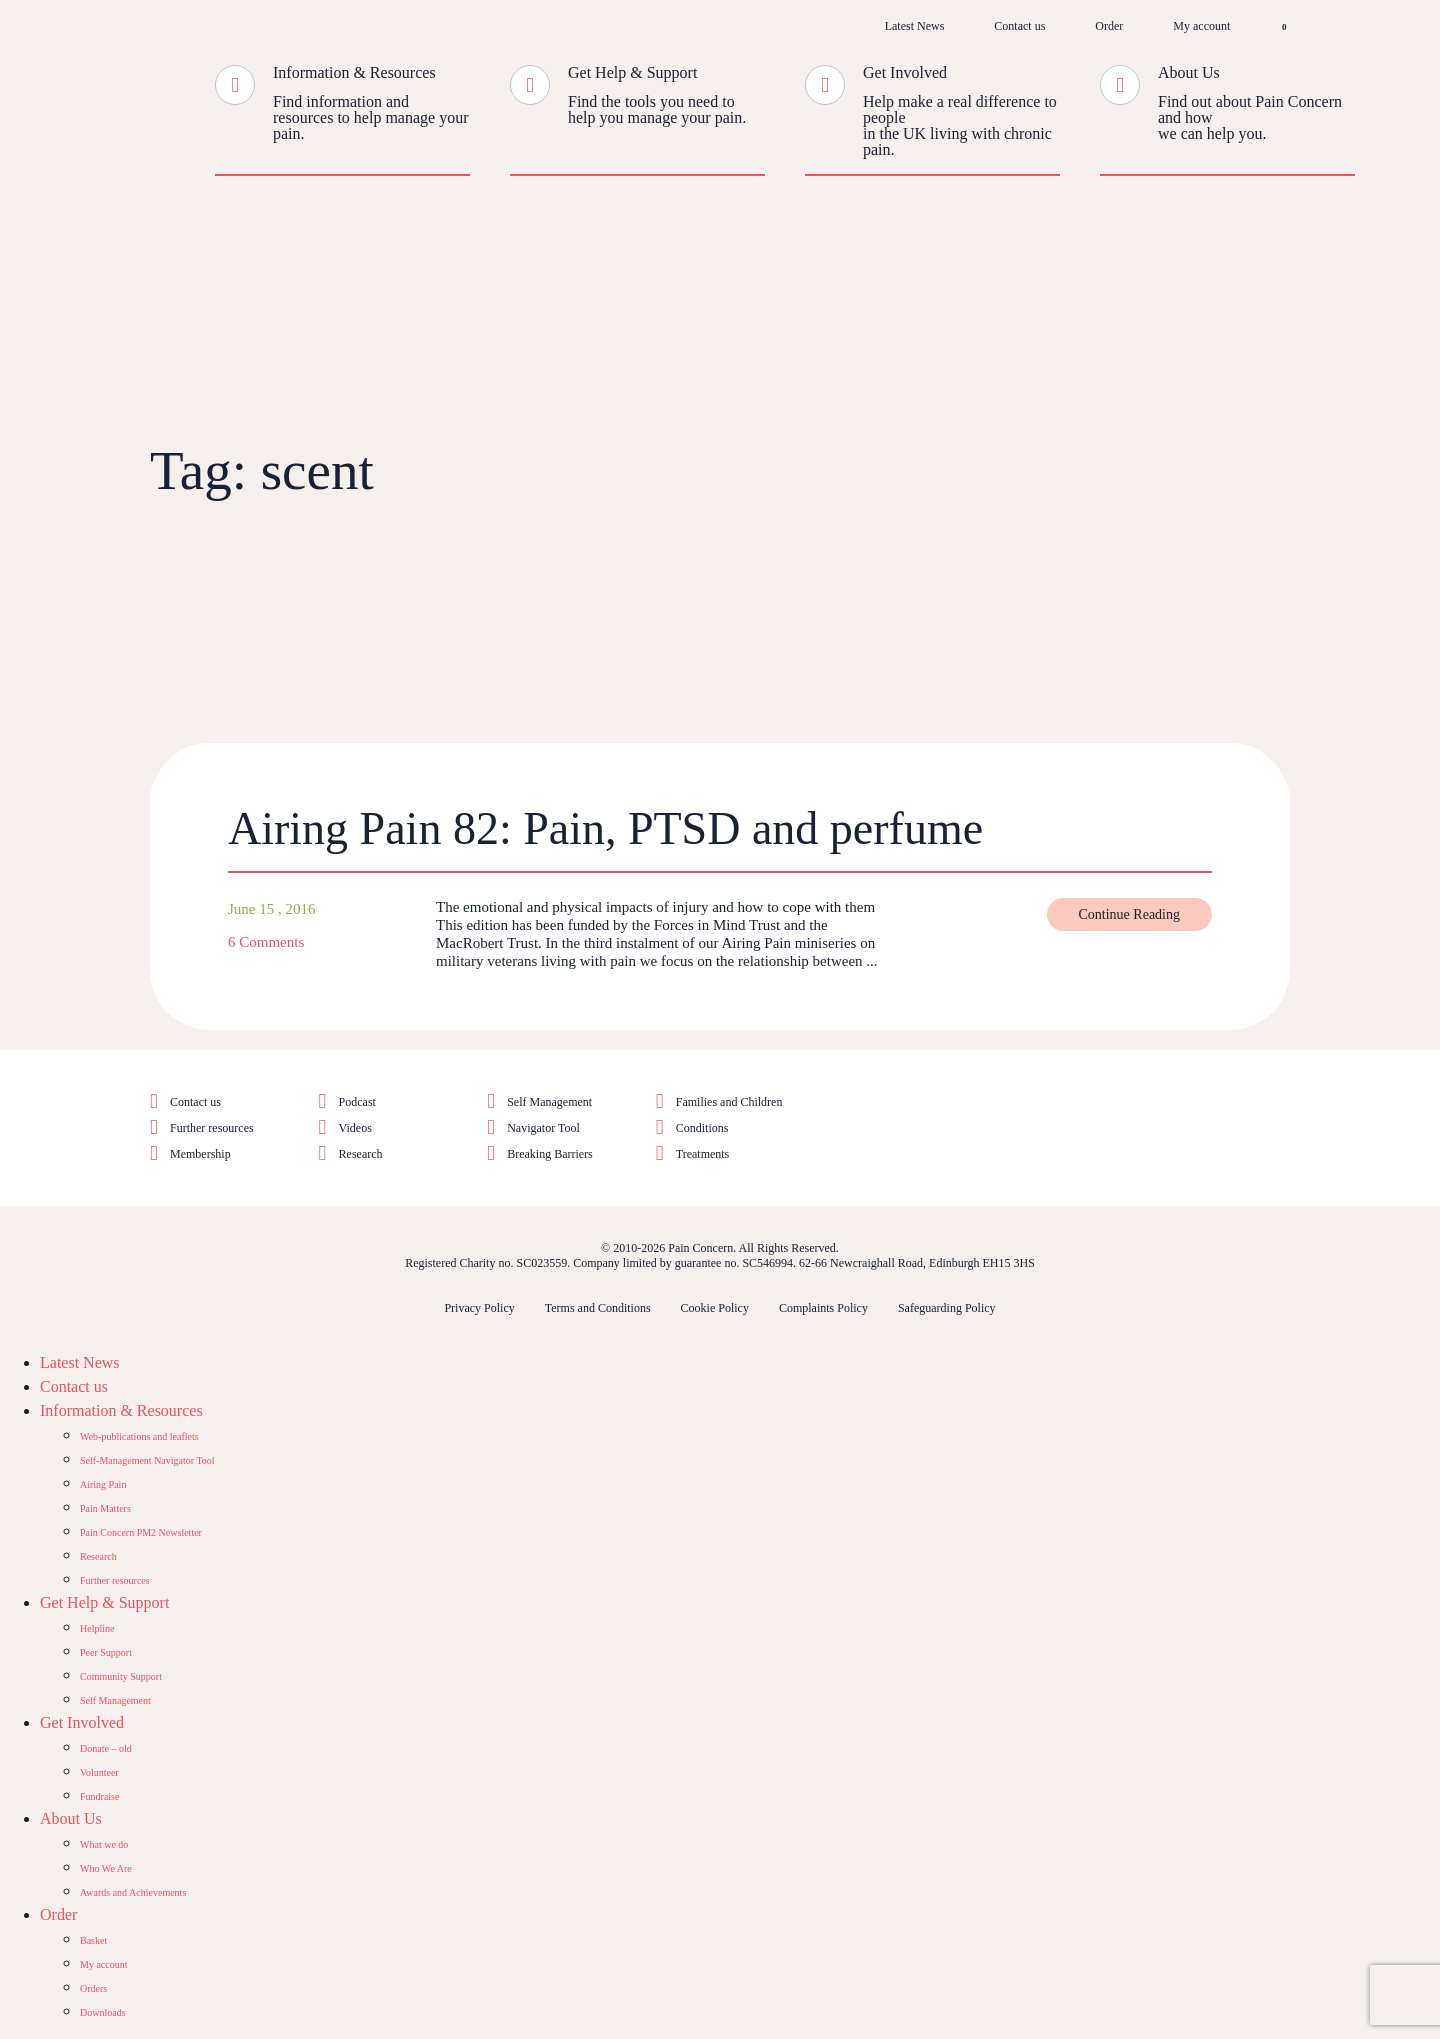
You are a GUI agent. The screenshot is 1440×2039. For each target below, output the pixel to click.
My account (1201, 26)
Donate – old (106, 1748)
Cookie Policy (715, 1308)
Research (361, 1154)
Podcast (357, 1102)
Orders (93, 1988)
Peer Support (106, 1652)
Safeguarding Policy (947, 1308)
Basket (93, 1940)
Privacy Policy (479, 1308)
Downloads (103, 2012)
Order (1109, 26)
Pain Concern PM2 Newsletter (141, 1532)
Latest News (915, 26)
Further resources (212, 1128)
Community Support (121, 1676)
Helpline (97, 1628)
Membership (200, 1154)
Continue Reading (1130, 914)
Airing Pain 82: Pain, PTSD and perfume (605, 828)
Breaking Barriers (550, 1154)
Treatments (703, 1154)
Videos (355, 1128)
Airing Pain (103, 1484)
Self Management (549, 1102)
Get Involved (905, 72)
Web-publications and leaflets (139, 1436)
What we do (104, 1844)
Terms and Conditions (598, 1308)
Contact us (1019, 26)
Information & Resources (354, 72)
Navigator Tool (543, 1128)
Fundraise (99, 1796)
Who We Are (106, 1868)
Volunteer (99, 1772)
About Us (1189, 72)
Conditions (702, 1128)
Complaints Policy (823, 1308)
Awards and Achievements (133, 1892)
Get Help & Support (632, 72)
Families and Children (729, 1102)
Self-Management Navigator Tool (147, 1460)
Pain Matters (105, 1508)
